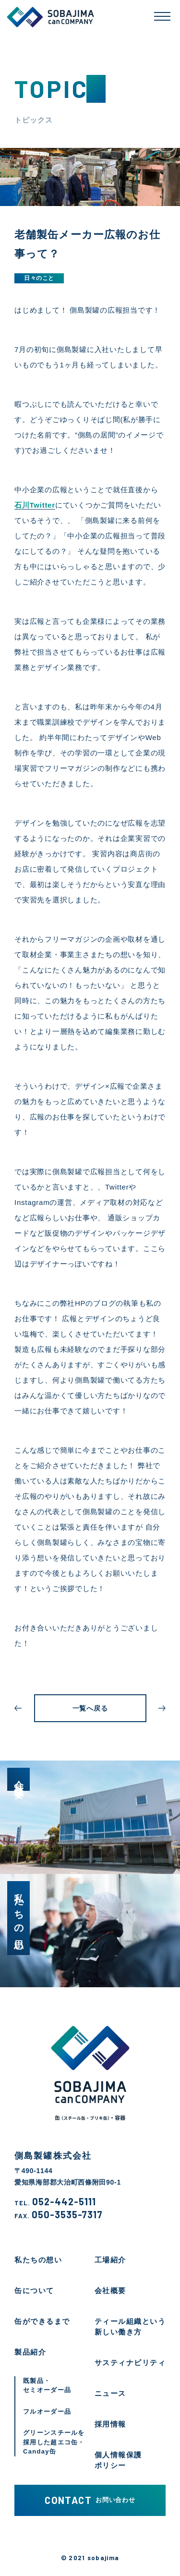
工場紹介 (110, 2260)
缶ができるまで (42, 2321)
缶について (34, 2290)
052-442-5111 (55, 2202)
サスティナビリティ (130, 2362)
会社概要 (110, 2290)
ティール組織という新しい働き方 (130, 2326)
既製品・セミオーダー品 (47, 2385)
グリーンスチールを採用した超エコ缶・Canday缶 (54, 2442)
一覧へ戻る (90, 1708)
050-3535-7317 (58, 2215)
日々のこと (39, 278)
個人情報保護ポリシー (118, 2460)
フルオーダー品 (47, 2411)
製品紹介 (30, 2352)
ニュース (110, 2393)
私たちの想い (38, 2260)
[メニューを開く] (162, 16)
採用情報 (110, 2424)
